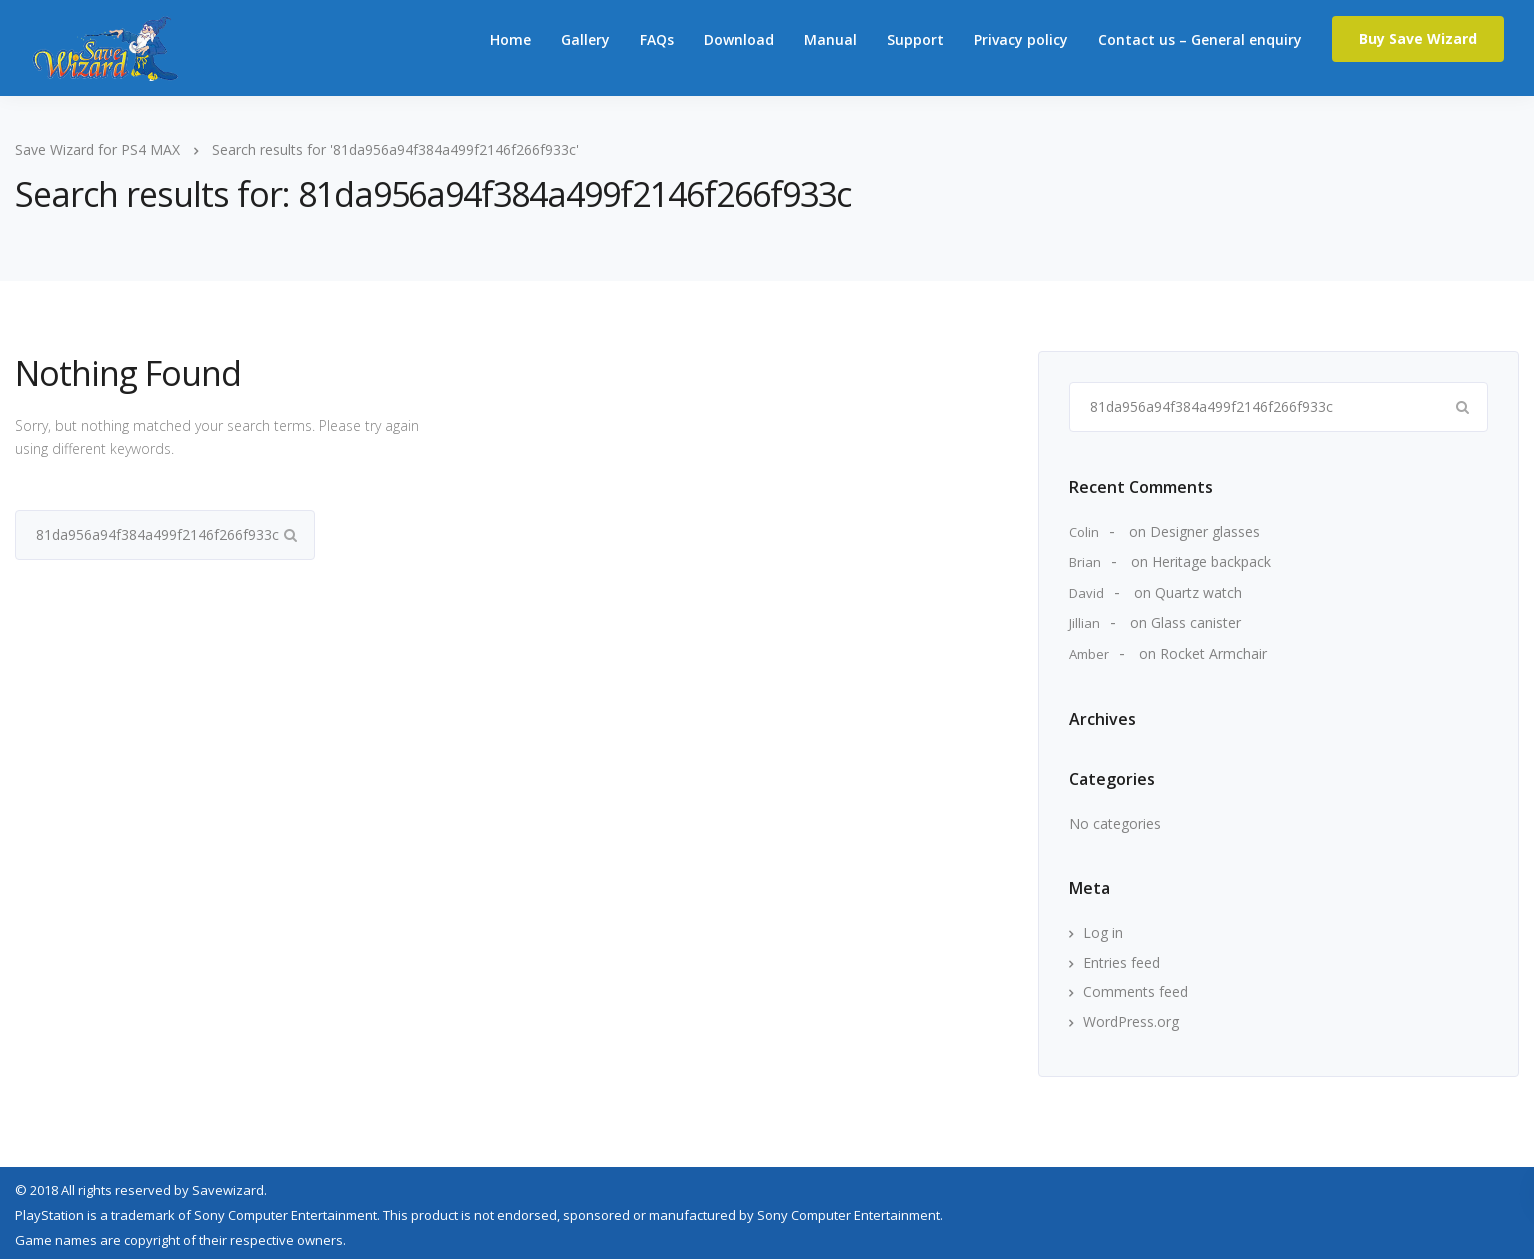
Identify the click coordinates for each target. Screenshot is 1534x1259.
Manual (830, 39)
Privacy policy (1021, 39)
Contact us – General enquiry (1200, 39)
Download (739, 39)
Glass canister (1196, 622)
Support (915, 39)
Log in (1103, 932)
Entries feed (1121, 962)
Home (510, 39)
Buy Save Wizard (1418, 38)
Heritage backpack (1211, 561)
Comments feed (1135, 991)
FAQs (657, 39)
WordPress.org (1131, 1021)
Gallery (585, 39)
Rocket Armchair (1213, 653)
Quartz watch (1198, 592)
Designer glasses (1205, 531)
